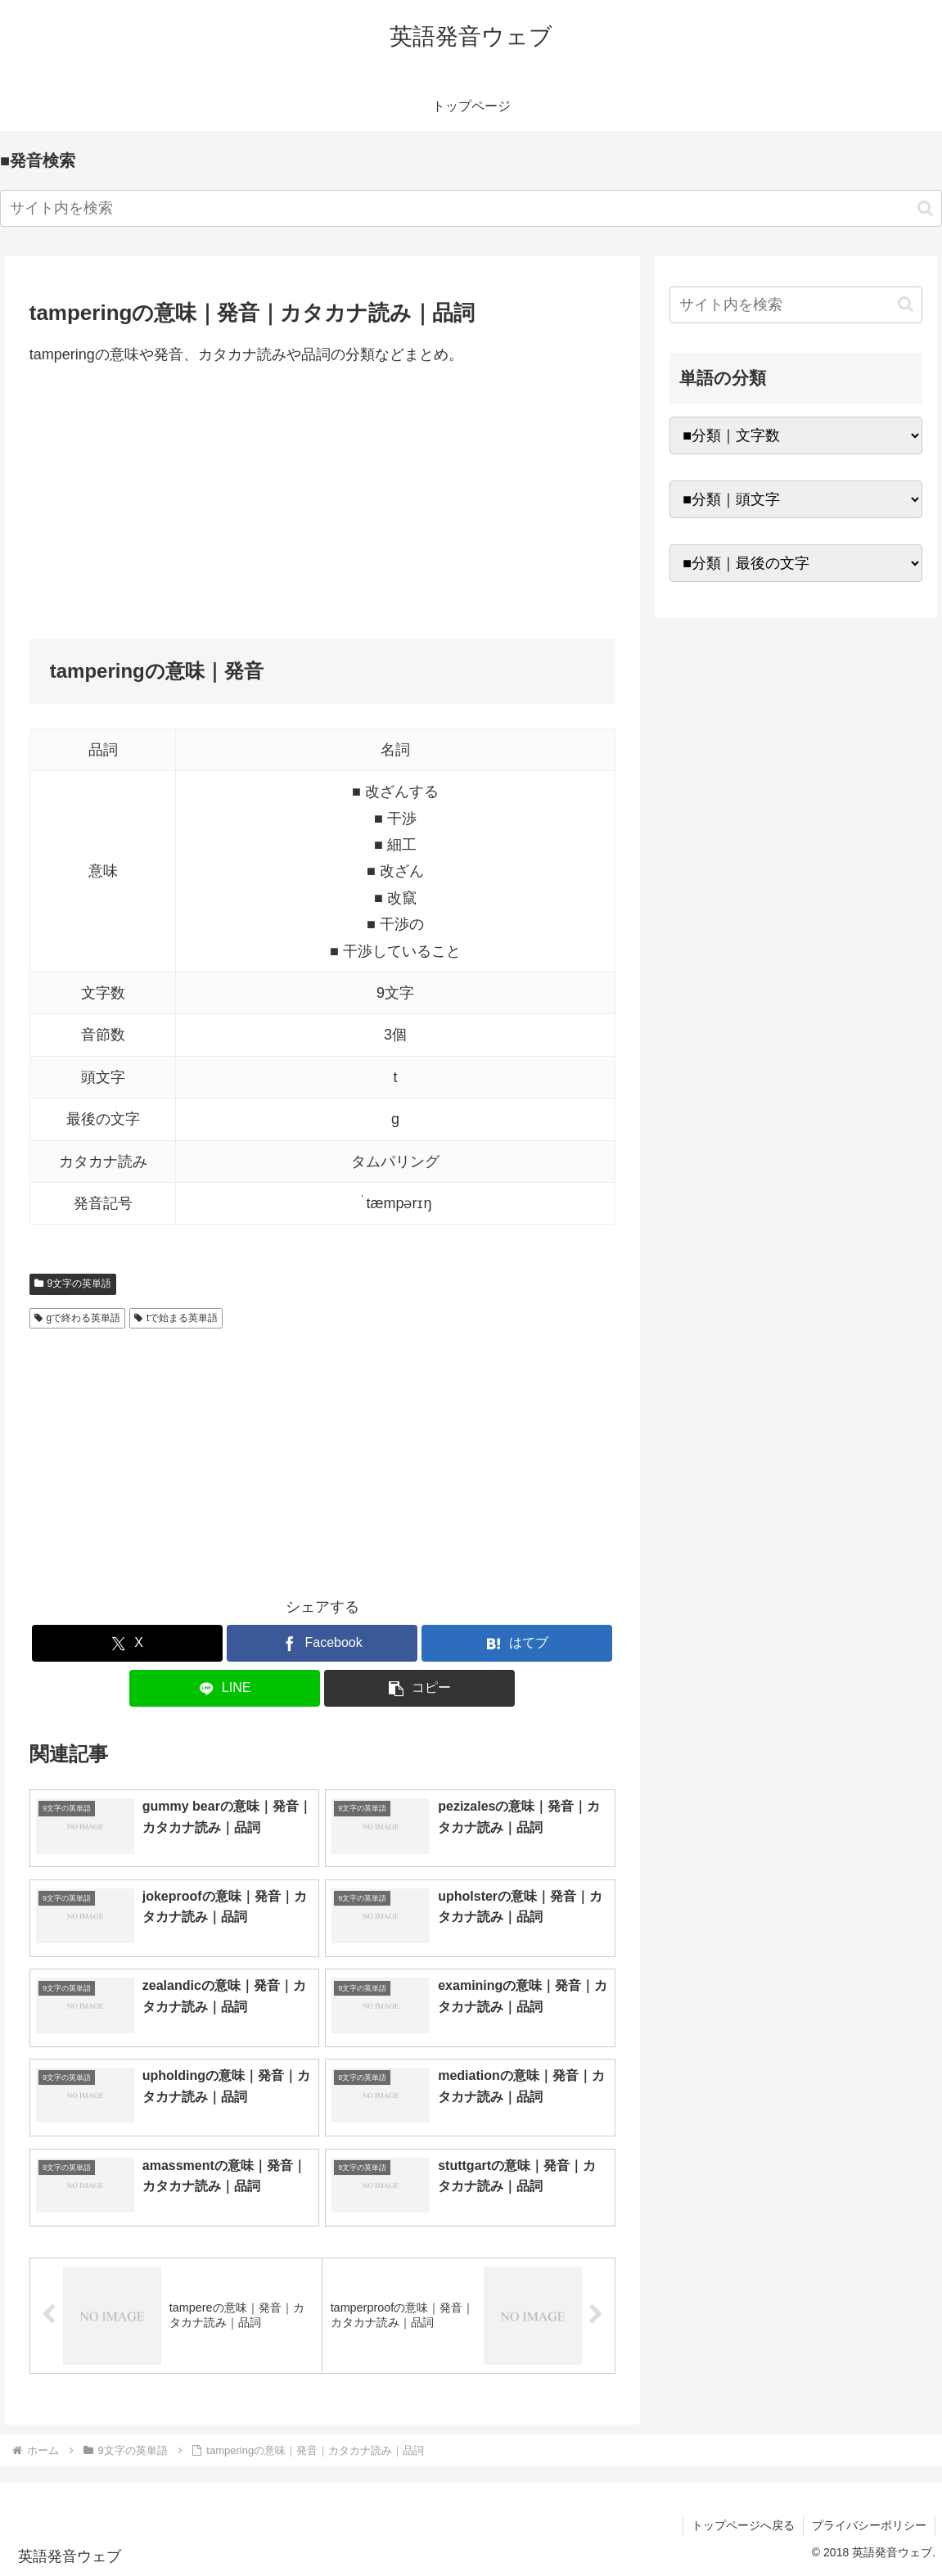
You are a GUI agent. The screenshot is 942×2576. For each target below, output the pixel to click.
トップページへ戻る (743, 2525)
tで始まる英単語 (176, 1318)
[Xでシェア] (127, 1643)
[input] (471, 208)
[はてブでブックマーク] (516, 1643)
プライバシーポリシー (869, 2525)
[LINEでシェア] (224, 1688)
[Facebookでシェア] (322, 1643)
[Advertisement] (322, 502)
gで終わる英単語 (77, 1318)
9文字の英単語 (72, 1283)
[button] (925, 208)
